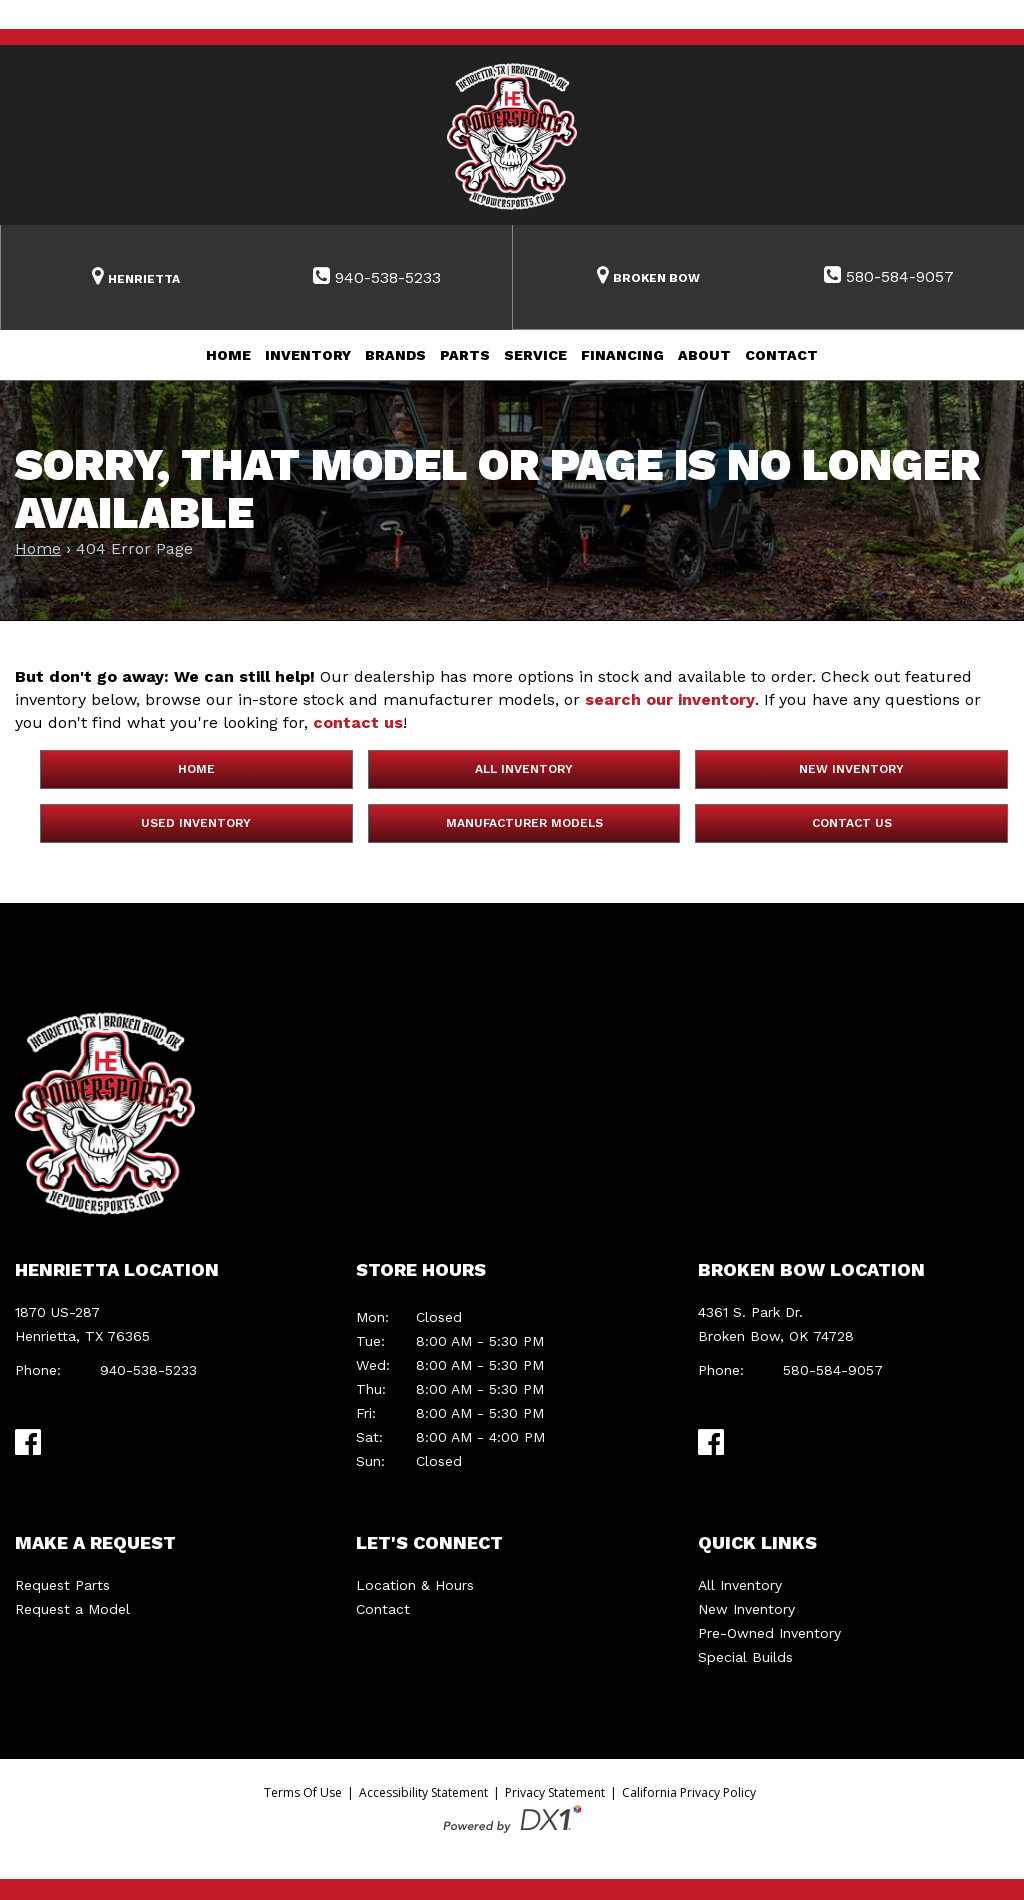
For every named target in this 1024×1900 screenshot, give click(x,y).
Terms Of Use (303, 1792)
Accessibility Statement (423, 1792)
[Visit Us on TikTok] (68, 1441)
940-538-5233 (148, 1370)
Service (535, 355)
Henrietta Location (117, 1269)
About (704, 355)
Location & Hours (415, 1585)
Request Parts (62, 1585)
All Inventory (524, 769)
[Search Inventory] (136, 277)
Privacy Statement (555, 1792)
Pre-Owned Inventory (769, 1633)
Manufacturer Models (524, 823)
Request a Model (72, 1609)
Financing (622, 355)
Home (228, 355)
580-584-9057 (833, 1370)
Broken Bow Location (811, 1269)
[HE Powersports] (512, 135)
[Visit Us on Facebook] (28, 1442)
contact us (358, 722)
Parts (465, 355)
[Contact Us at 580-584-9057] (889, 277)
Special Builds (745, 1657)
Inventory (308, 355)
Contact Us (852, 823)
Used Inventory (196, 823)
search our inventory (670, 699)
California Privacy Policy (689, 1792)
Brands (395, 355)
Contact (781, 355)
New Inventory (851, 769)
